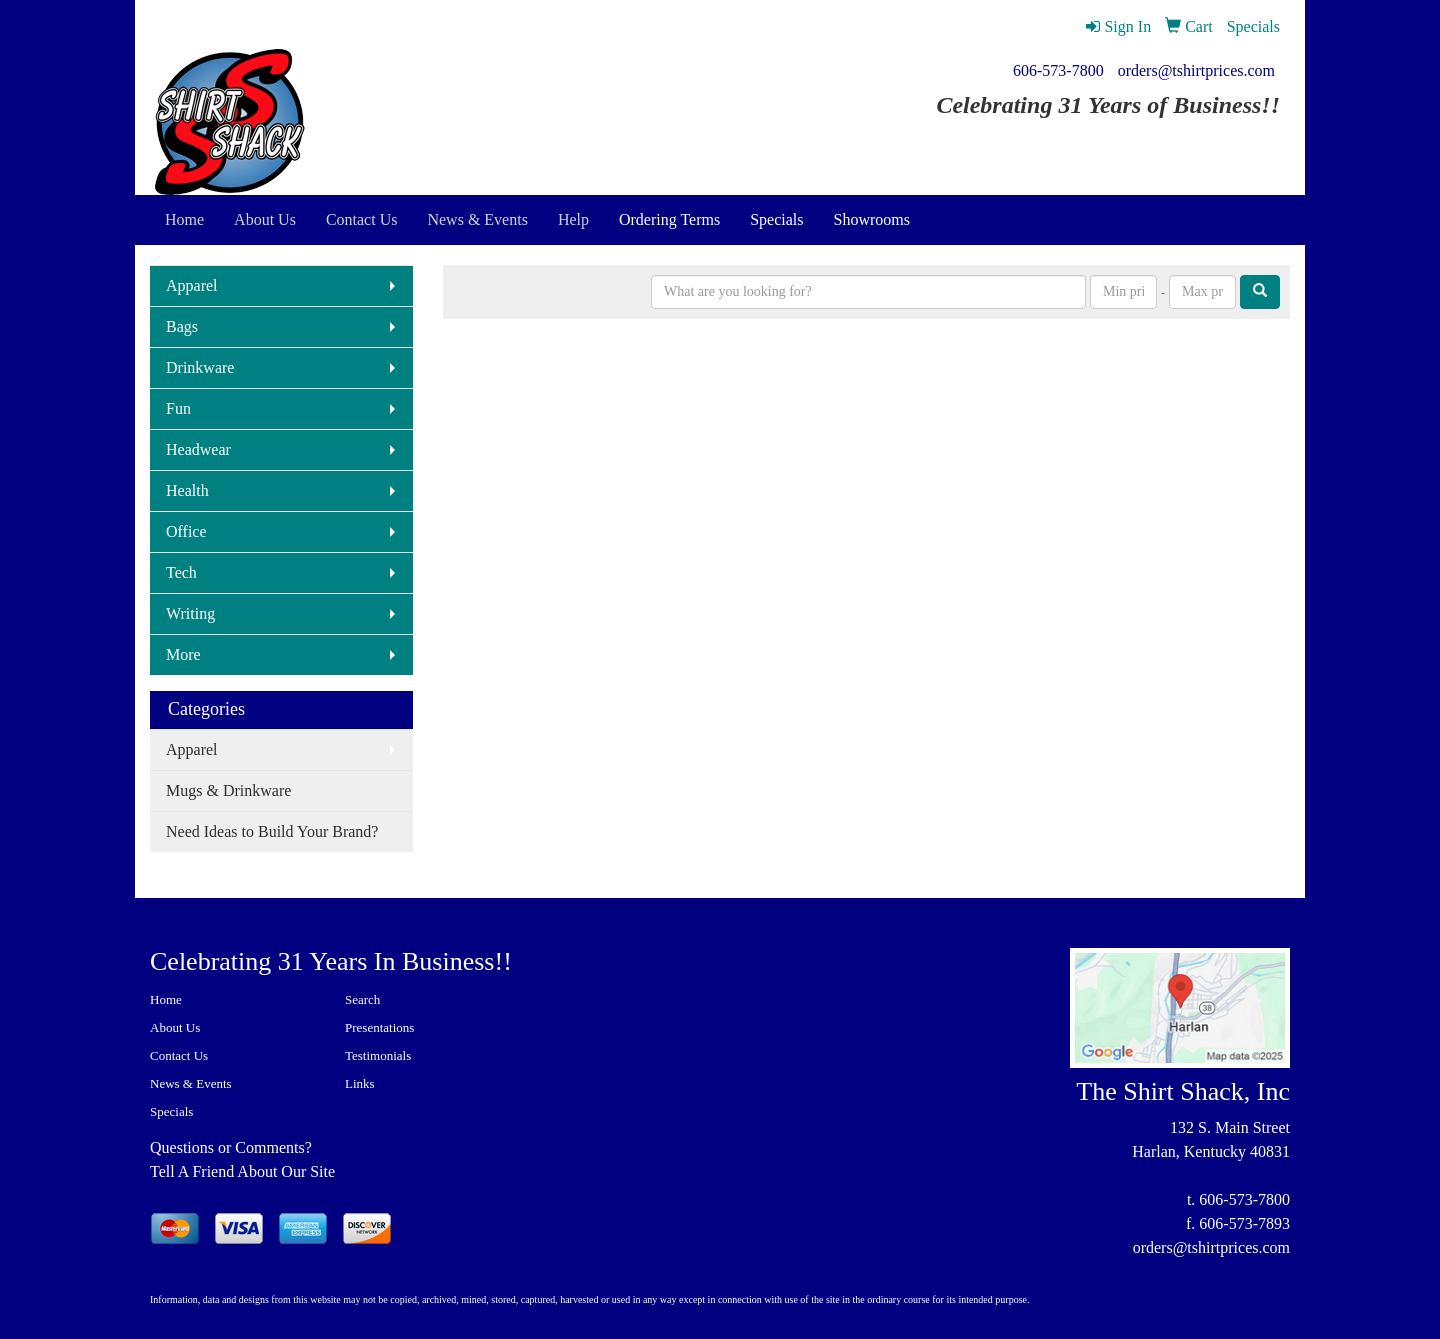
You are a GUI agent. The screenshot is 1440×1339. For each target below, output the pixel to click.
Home (166, 999)
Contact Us (179, 1055)
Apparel (192, 285)
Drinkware (200, 367)
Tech (181, 572)
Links (360, 1083)
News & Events (191, 1083)
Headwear (198, 449)
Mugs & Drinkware (228, 790)
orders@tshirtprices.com (1196, 70)
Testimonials (378, 1055)
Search (362, 999)
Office (186, 531)
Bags (182, 326)
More (183, 654)
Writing (190, 613)
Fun (178, 408)
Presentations (379, 1027)
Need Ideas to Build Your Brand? (272, 831)
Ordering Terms (669, 219)
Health (187, 490)
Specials (776, 219)
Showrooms (872, 219)
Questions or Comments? (231, 1147)
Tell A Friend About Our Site (242, 1171)
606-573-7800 (1058, 70)
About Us (175, 1027)
